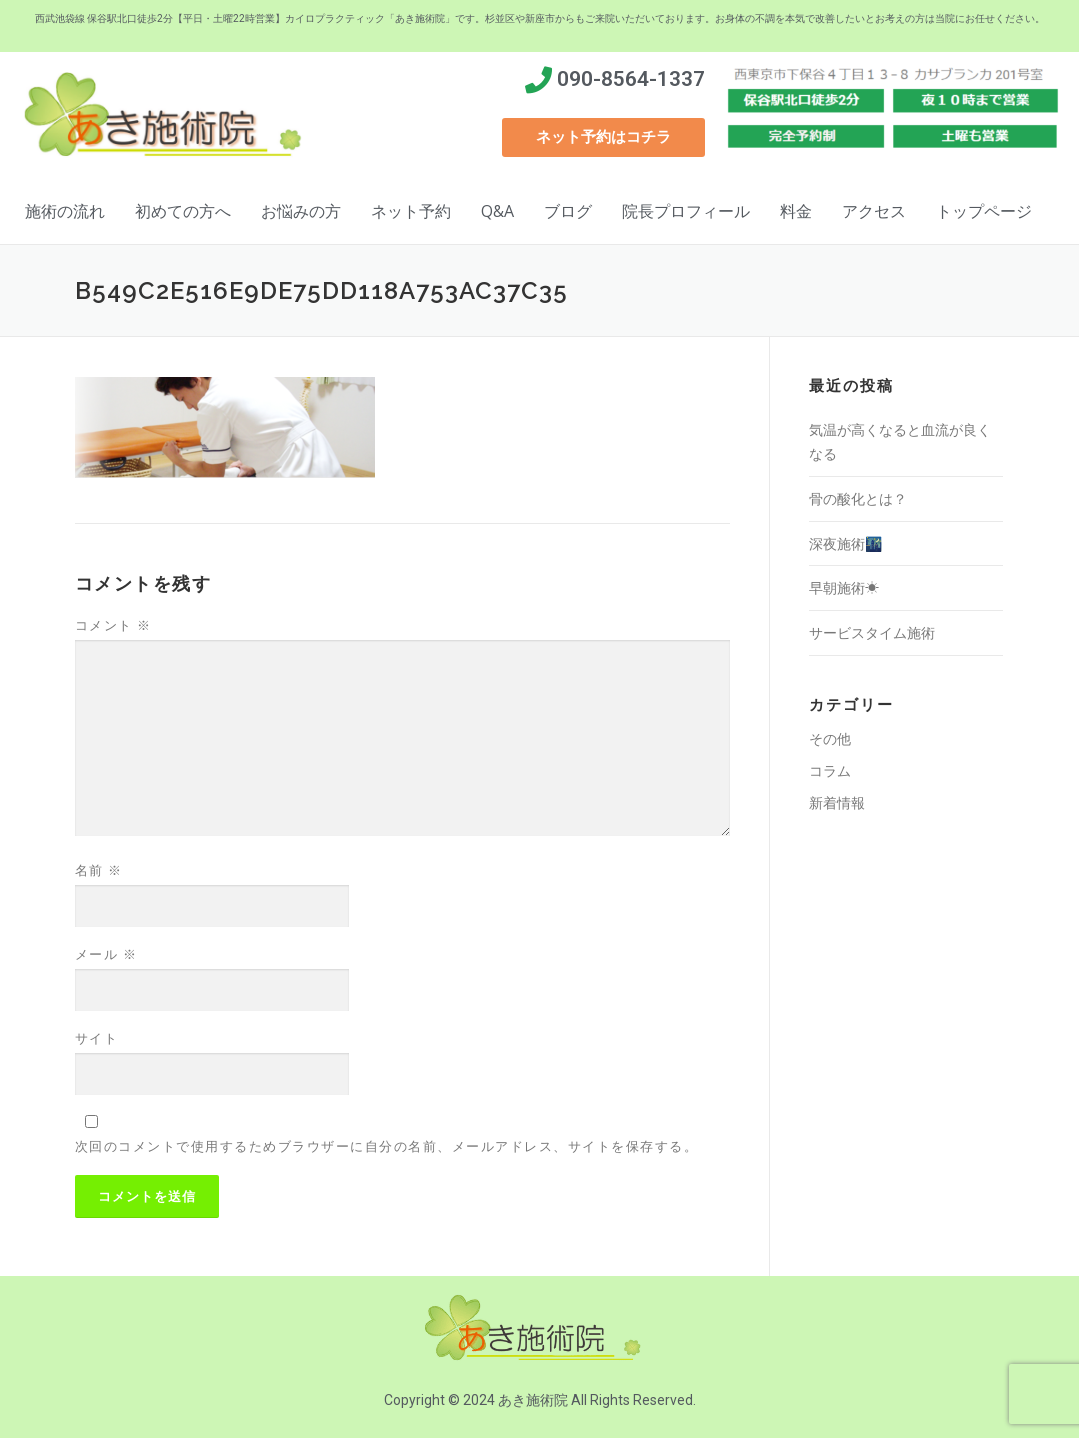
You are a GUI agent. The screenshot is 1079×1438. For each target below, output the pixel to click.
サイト (97, 1038)
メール (106, 954)
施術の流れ (65, 211)
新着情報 (837, 802)
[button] (603, 137)
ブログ (568, 211)
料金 (796, 211)
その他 (830, 738)
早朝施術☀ (844, 587)
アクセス (874, 211)
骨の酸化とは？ (858, 498)
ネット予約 (411, 211)
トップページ (984, 211)
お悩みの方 (301, 211)
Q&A (497, 211)
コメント (113, 625)
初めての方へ (183, 211)
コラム (830, 770)
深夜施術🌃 (845, 543)
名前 (99, 870)
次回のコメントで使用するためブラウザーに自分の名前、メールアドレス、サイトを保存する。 (387, 1146)
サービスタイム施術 (872, 632)
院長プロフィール (686, 211)
